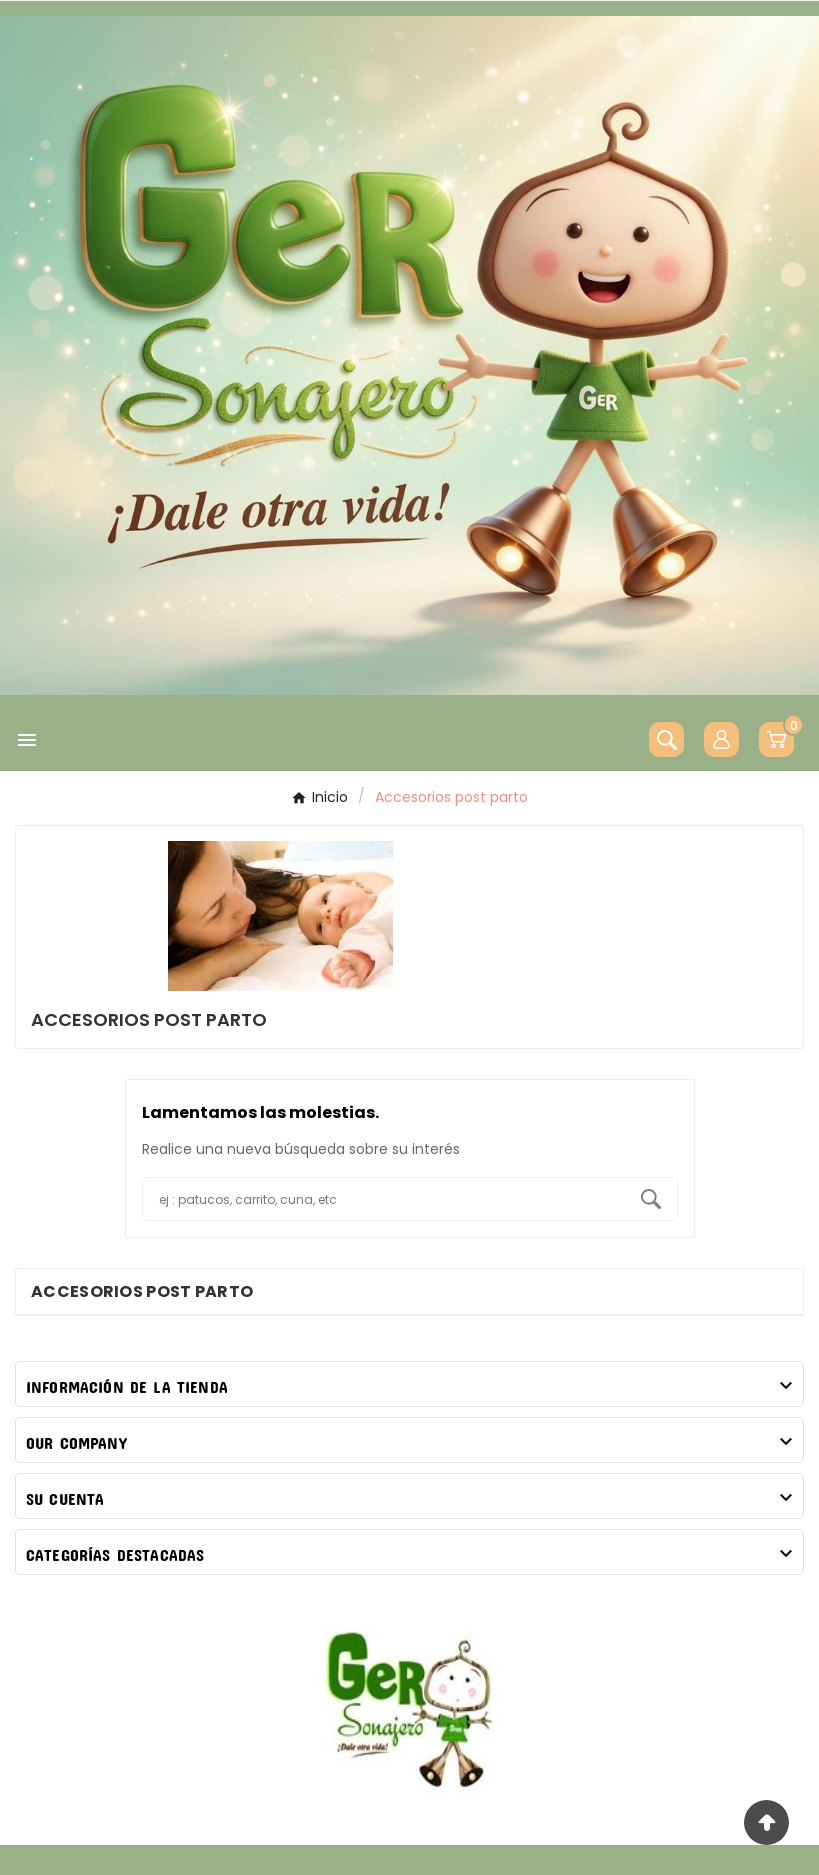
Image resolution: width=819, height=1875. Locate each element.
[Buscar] (384, 1199)
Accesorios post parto (142, 1291)
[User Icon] (721, 739)
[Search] (651, 1199)
